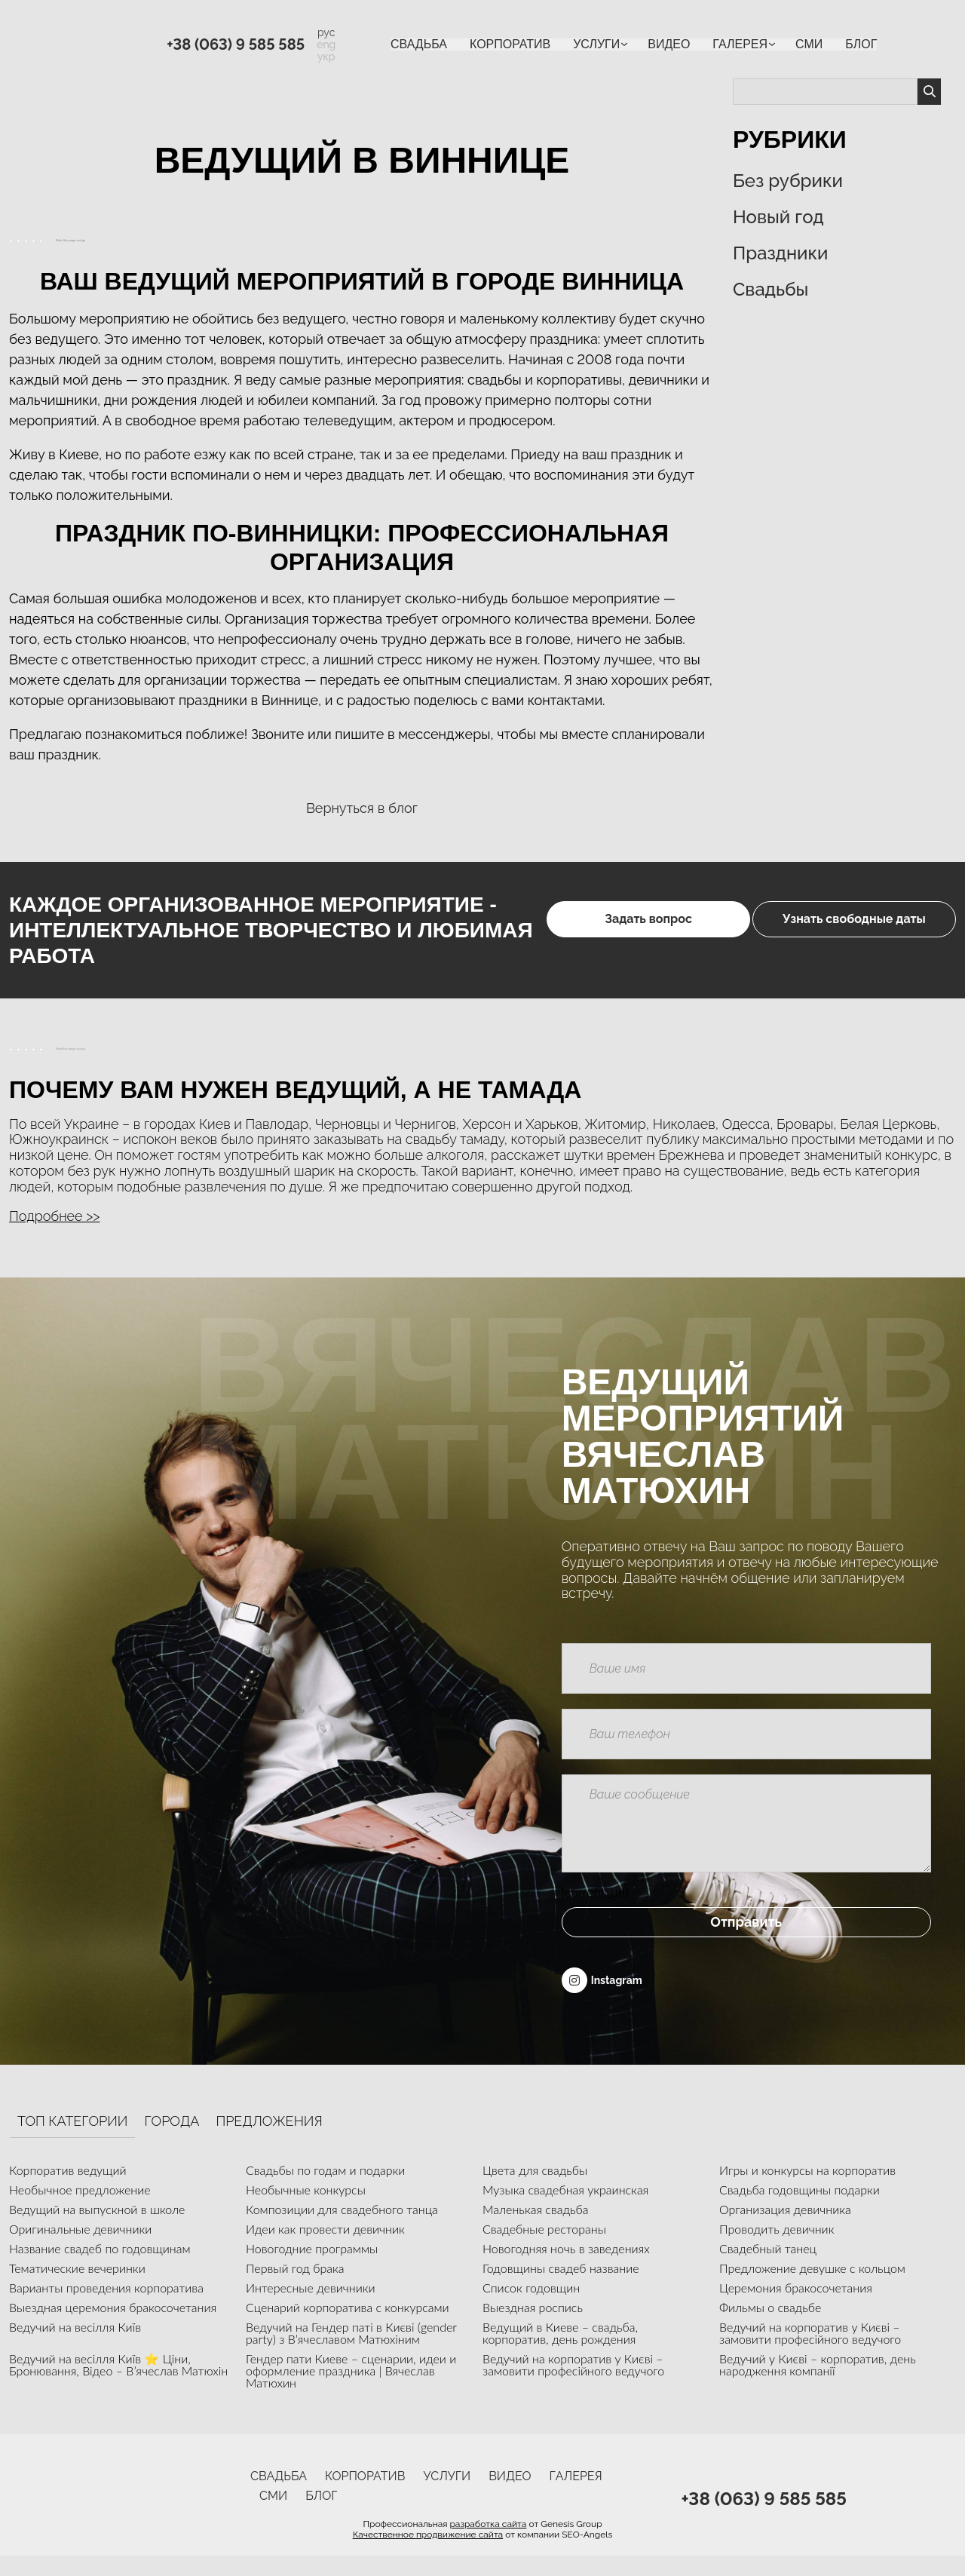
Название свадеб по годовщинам (100, 2269)
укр (326, 57)
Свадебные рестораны (544, 2249)
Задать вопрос (579, 930)
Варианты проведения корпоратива (106, 2308)
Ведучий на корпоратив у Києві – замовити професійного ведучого (810, 2353)
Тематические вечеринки (77, 2288)
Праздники (780, 253)
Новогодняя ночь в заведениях (566, 2269)
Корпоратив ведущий (68, 2190)
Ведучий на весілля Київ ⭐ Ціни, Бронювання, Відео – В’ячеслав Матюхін (118, 2385)
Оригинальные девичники (80, 2249)
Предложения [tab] (269, 2141)
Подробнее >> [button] (54, 1216)
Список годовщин (531, 2308)
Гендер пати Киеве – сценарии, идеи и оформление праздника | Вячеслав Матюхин (351, 2391)
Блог (861, 44)
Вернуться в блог (362, 808)
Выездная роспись (532, 2327)
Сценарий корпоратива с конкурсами (347, 2327)
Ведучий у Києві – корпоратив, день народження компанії (817, 2385)
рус (326, 32)
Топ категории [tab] (72, 2141)
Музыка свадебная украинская (565, 2210)
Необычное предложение (80, 2210)
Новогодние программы (312, 2269)
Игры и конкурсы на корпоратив (807, 2190)
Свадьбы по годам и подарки (325, 2190)
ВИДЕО (669, 44)
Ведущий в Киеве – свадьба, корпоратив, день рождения (560, 2353)
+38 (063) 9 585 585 (236, 44)
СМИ (809, 44)
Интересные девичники (310, 2308)
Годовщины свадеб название (560, 2288)
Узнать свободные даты (850, 930)
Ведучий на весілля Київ (75, 2347)
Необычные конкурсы (306, 2210)
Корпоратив (510, 44)
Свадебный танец (767, 2269)
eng (326, 44)
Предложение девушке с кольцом (812, 2288)
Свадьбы (770, 289)
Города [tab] (171, 2141)
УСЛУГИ (596, 44)
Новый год (778, 217)
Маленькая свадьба (535, 2229)
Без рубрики (788, 181)
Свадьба (419, 44)
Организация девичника (785, 2229)
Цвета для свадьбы (534, 2190)
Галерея (739, 44)
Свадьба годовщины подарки (799, 2210)
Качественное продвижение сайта (428, 2555)
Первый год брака (295, 2288)
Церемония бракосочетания (795, 2308)
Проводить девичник (776, 2249)
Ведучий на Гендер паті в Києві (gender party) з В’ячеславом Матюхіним (351, 2353)
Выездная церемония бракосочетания (112, 2327)
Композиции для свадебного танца (342, 2229)
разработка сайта (487, 2544)
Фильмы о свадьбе (770, 2327)
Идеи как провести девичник (325, 2249)
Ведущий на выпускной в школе (97, 2229)
